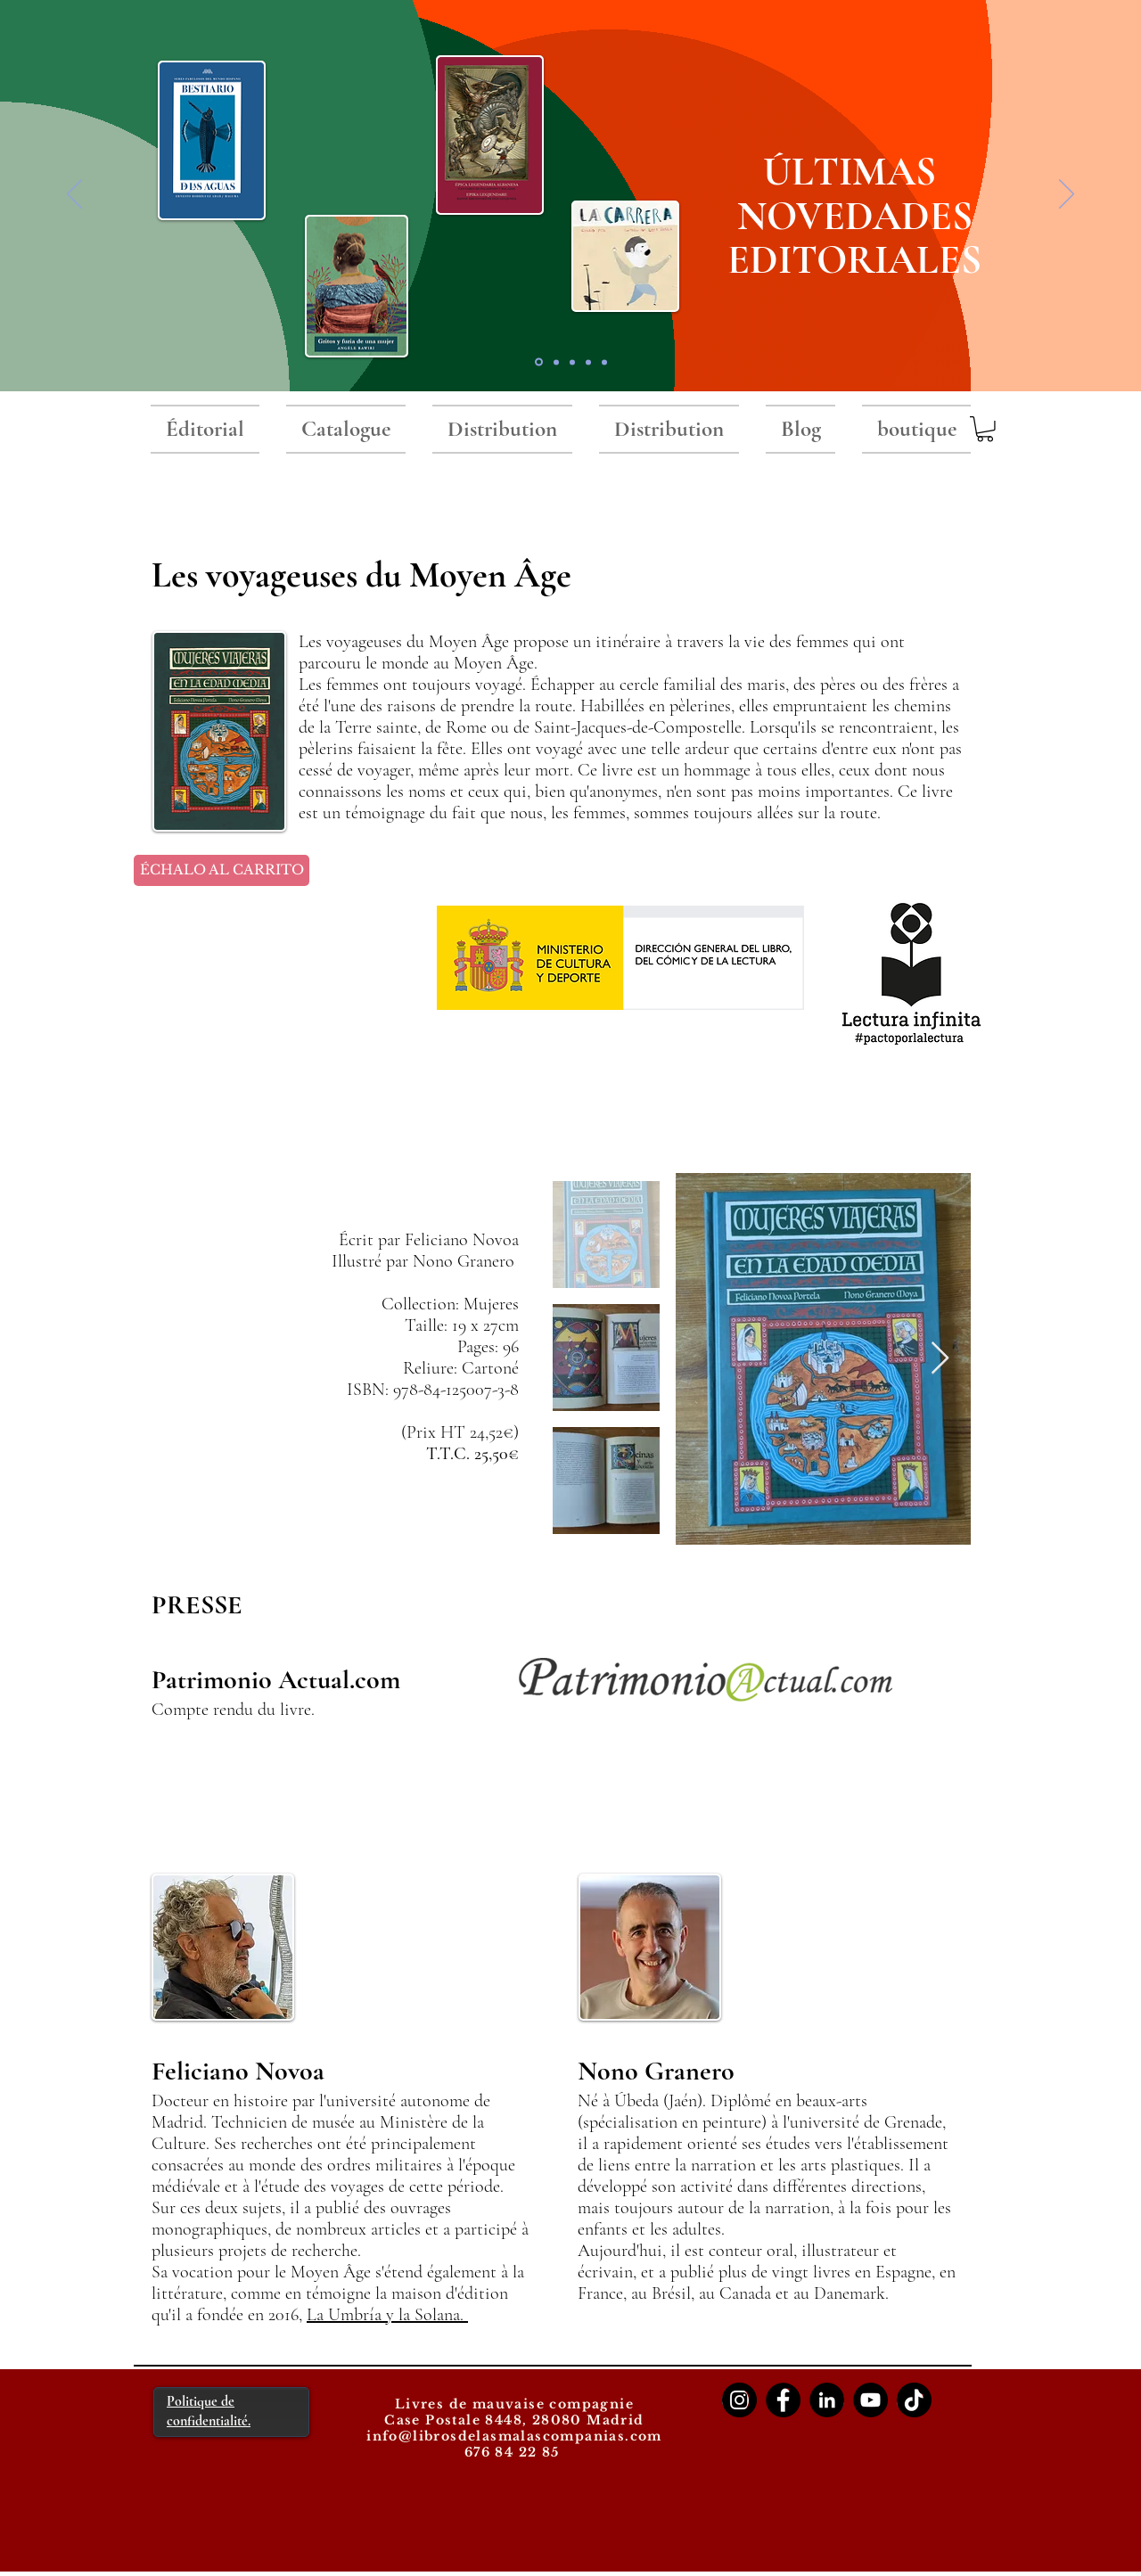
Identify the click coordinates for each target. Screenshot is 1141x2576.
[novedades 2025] (539, 362)
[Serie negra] (572, 362)
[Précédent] (74, 195)
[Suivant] (1066, 195)
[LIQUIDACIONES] (604, 362)
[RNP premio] (556, 362)
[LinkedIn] (826, 2400)
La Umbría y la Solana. (387, 2315)
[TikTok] (914, 2400)
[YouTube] (870, 2400)
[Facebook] (783, 2400)
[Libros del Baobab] (588, 362)
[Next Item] (940, 1358)
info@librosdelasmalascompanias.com (514, 2436)
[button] (985, 429)
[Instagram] (739, 2400)
